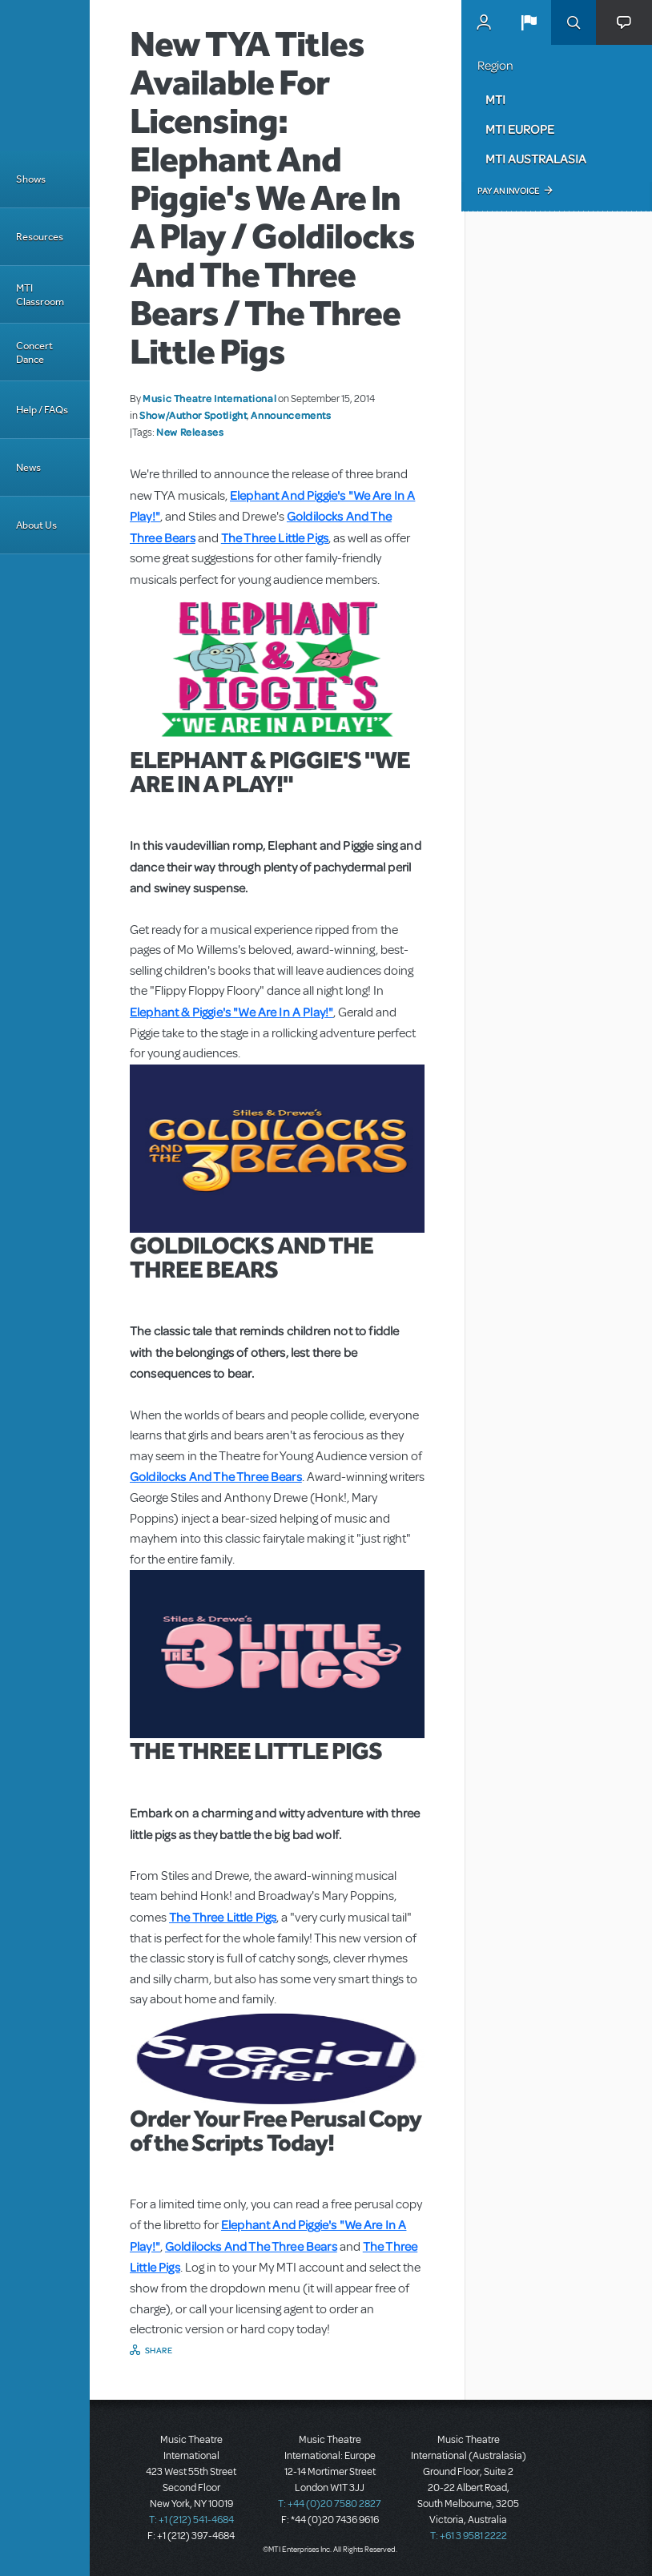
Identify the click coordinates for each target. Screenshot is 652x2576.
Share (159, 2350)
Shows (31, 179)
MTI (495, 99)
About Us (36, 525)
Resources (39, 237)
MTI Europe (519, 129)
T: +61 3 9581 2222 (468, 2536)
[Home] (45, 75)
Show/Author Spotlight (193, 415)
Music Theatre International (209, 398)
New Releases (190, 431)
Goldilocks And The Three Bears (216, 1476)
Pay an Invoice (508, 190)
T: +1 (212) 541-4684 (191, 2520)
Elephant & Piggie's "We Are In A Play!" (231, 1012)
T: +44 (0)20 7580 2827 (329, 2504)
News (28, 467)
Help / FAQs (42, 410)
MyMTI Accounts (483, 22)
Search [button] (573, 22)
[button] (528, 22)
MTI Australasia (535, 159)
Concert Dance (34, 352)
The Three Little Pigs (274, 537)
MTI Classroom (40, 294)
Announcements (291, 415)
